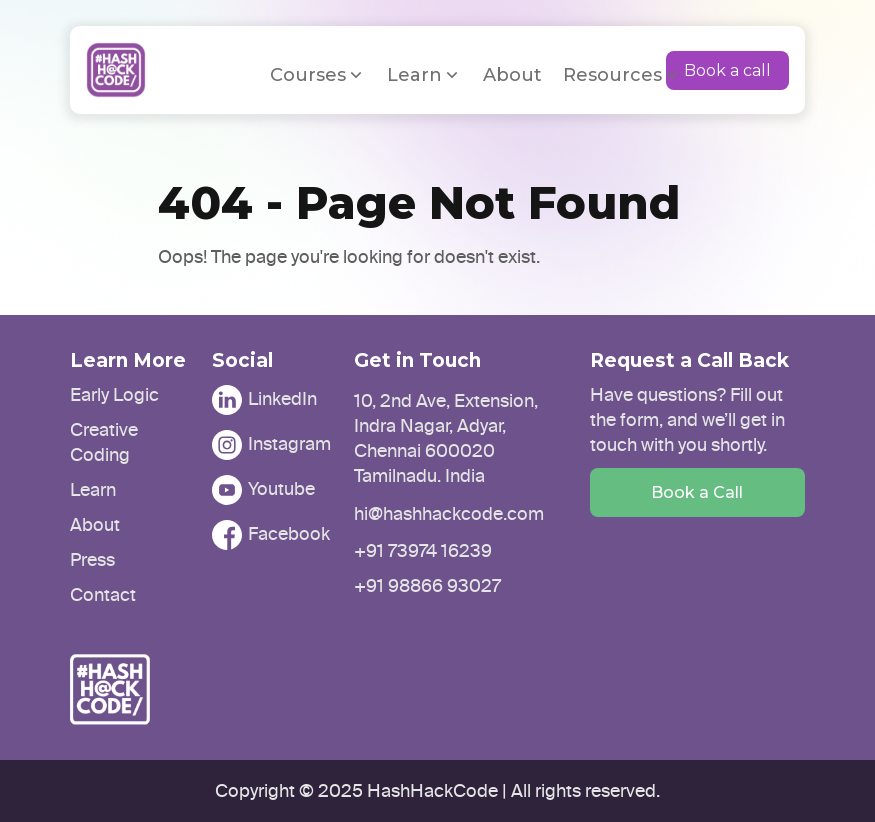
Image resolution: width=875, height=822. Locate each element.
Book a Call (697, 492)
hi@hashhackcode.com (449, 514)
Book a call (727, 70)
